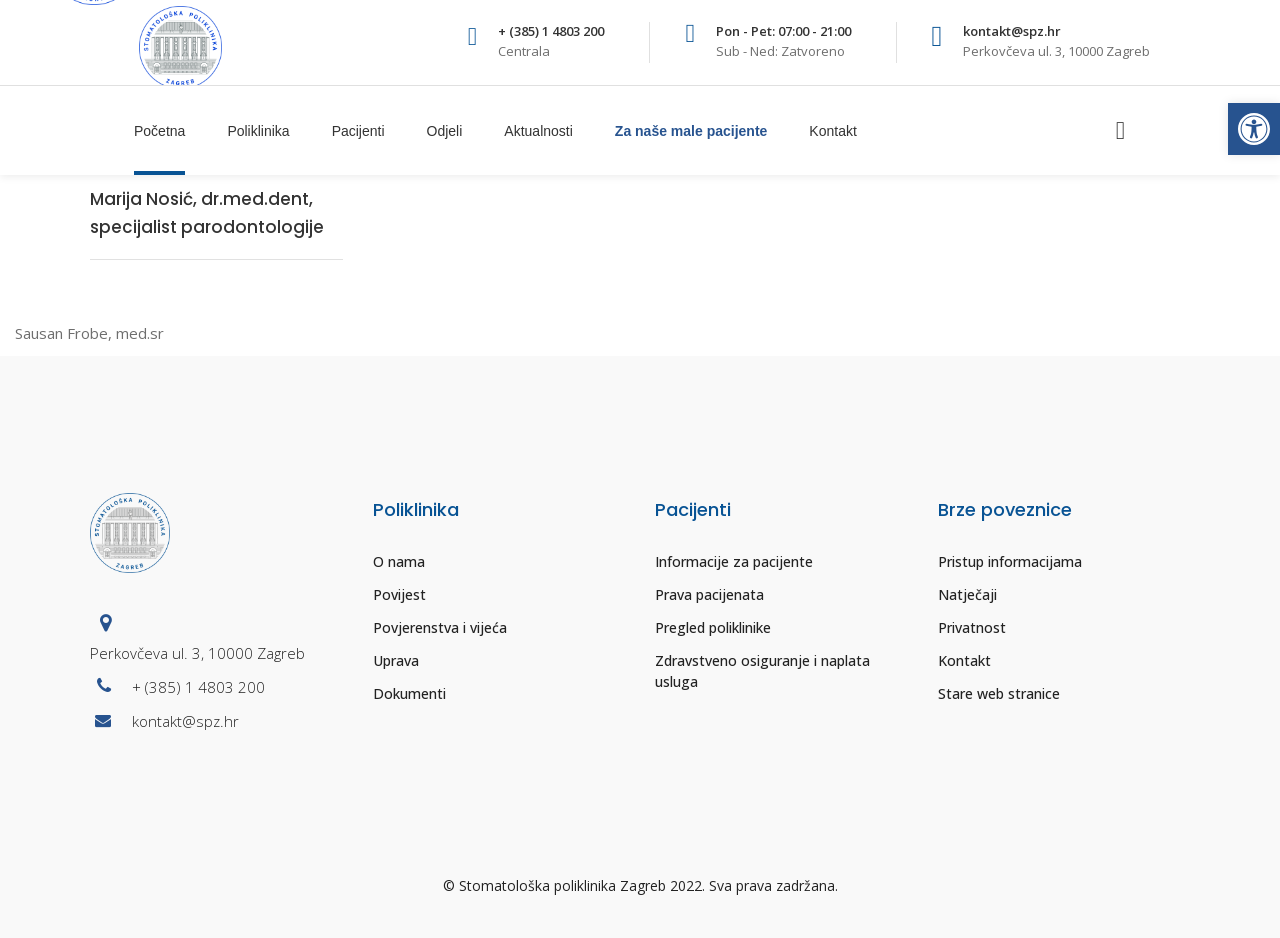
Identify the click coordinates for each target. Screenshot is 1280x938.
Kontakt (964, 660)
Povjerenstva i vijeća (440, 627)
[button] (1254, 129)
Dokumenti (409, 693)
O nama (399, 561)
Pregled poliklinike (713, 627)
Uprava (396, 660)
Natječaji (967, 594)
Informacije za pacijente (734, 561)
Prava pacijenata (709, 594)
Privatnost (972, 627)
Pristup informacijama (1010, 561)
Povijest (399, 594)
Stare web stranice (999, 693)
